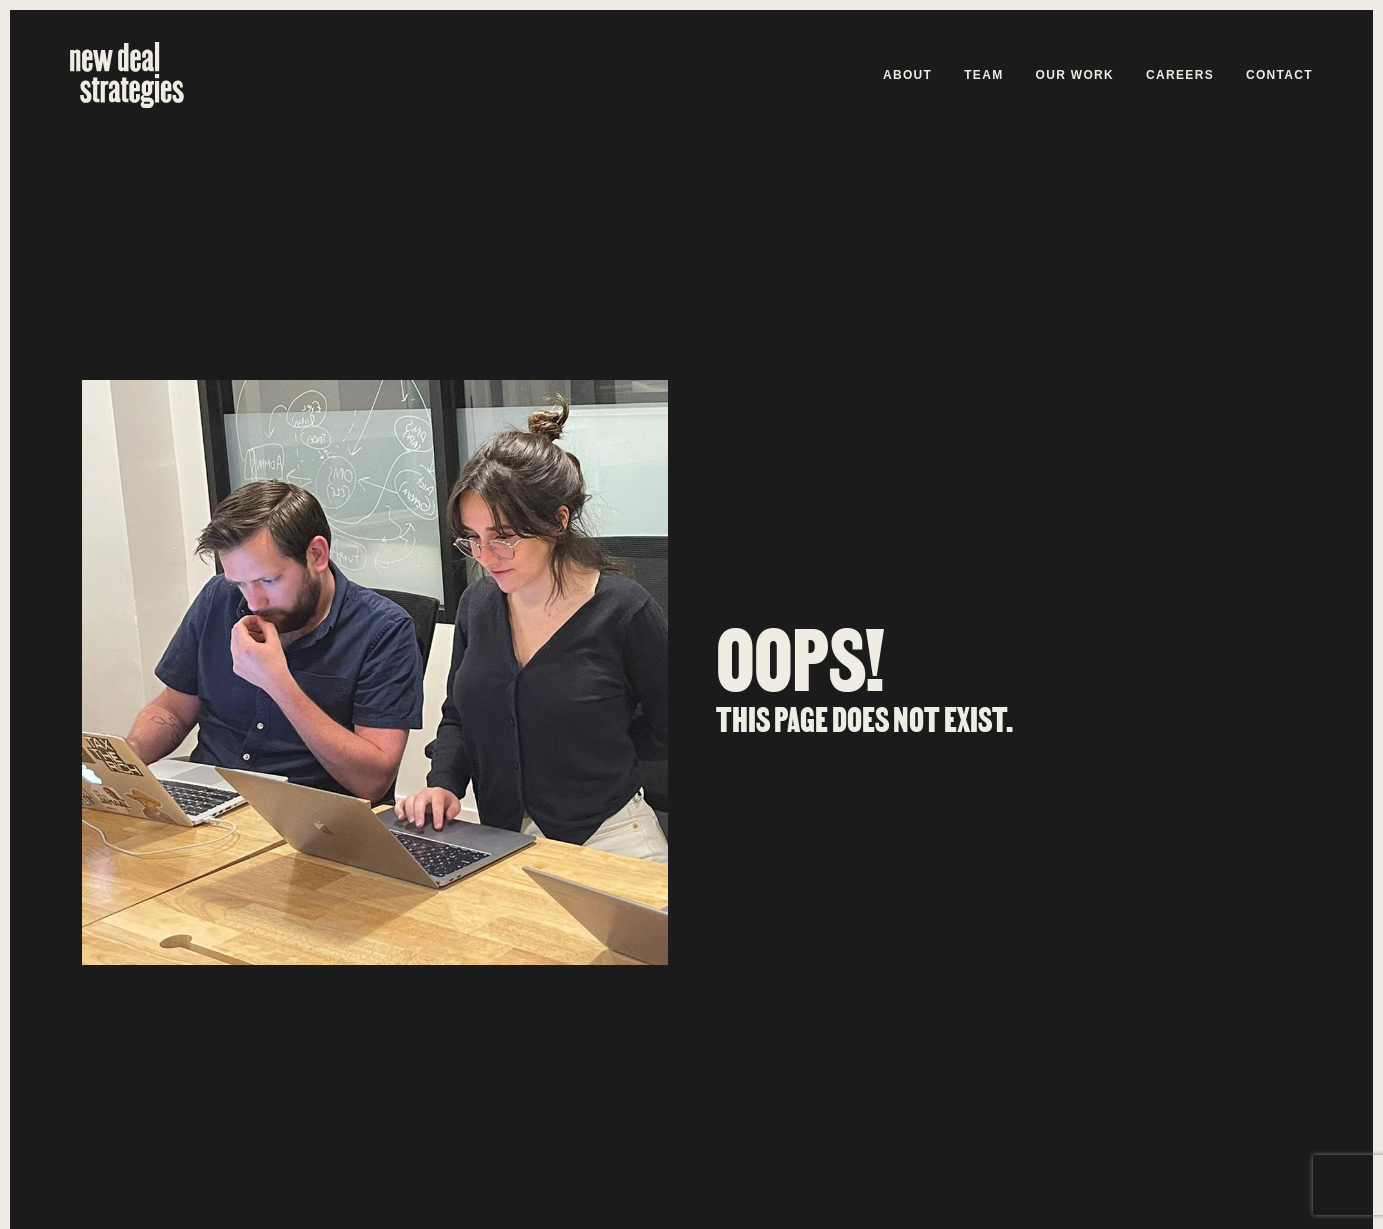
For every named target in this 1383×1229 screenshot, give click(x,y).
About (907, 75)
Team (983, 75)
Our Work (1075, 75)
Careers (1180, 75)
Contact (1279, 75)
